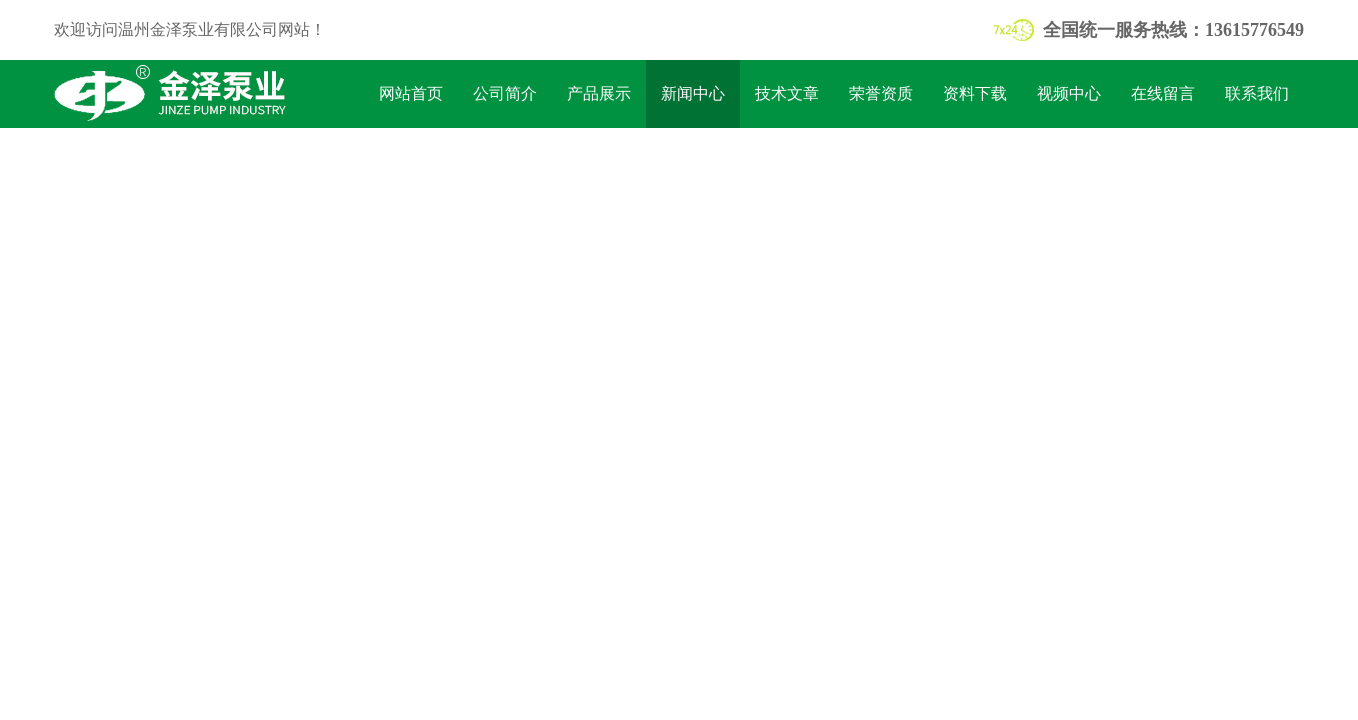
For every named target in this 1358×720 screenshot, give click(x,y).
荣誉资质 (881, 93)
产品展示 (599, 93)
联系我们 (1257, 93)
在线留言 (1163, 93)
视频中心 (1069, 93)
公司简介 (505, 93)
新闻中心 (693, 93)
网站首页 (411, 93)
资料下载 (975, 93)
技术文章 (787, 93)
